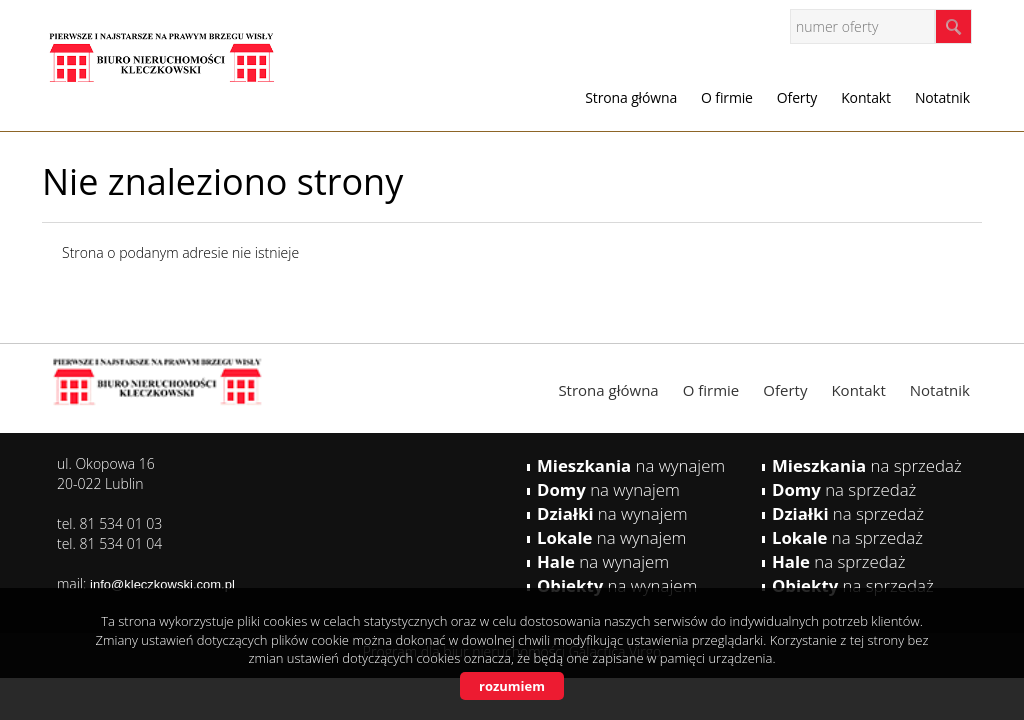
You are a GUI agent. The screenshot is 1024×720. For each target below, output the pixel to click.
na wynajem (631, 465)
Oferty (797, 97)
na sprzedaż (867, 465)
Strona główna (631, 97)
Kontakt (866, 97)
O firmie (727, 97)
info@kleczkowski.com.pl (162, 584)
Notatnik (942, 97)
